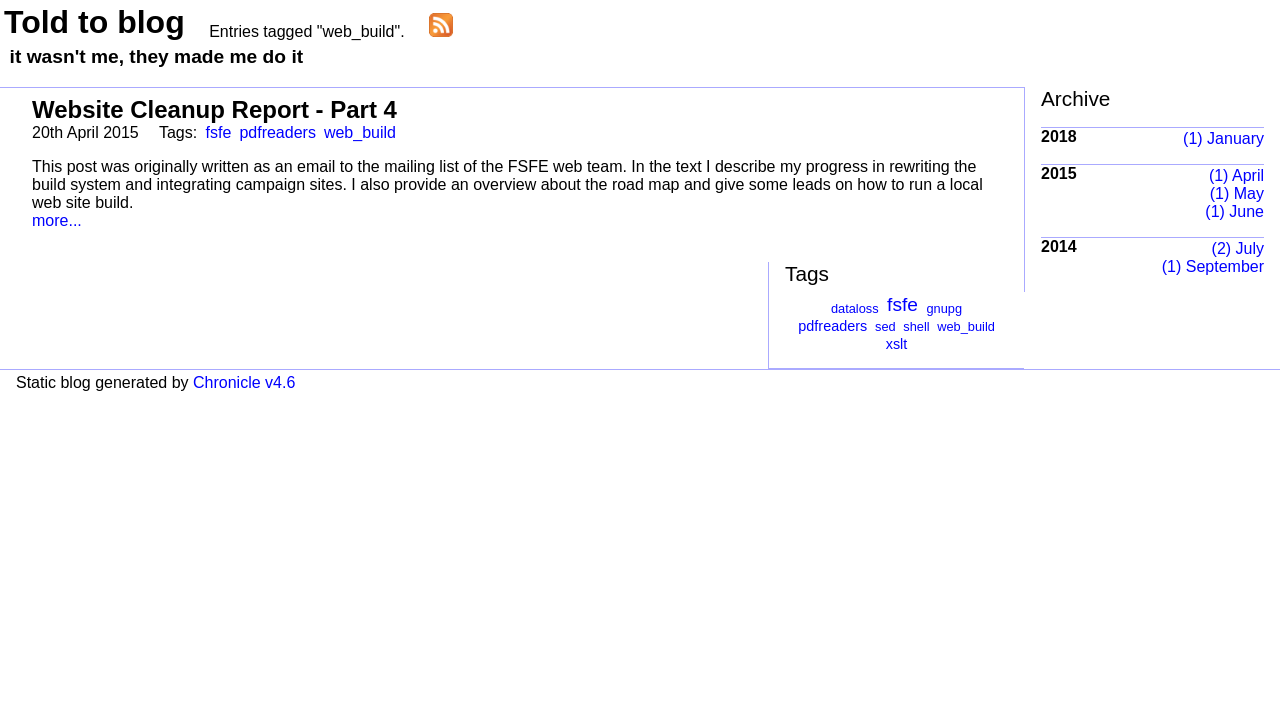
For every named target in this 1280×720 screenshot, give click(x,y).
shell (916, 326)
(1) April (1236, 175)
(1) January (1223, 138)
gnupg (944, 308)
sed (885, 326)
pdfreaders (277, 132)
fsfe (219, 132)
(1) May (1237, 193)
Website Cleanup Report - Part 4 (214, 109)
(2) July (1238, 248)
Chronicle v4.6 (244, 382)
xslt (897, 344)
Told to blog (94, 22)
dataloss (855, 308)
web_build (360, 132)
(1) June (1234, 211)
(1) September (1213, 266)
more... (57, 220)
